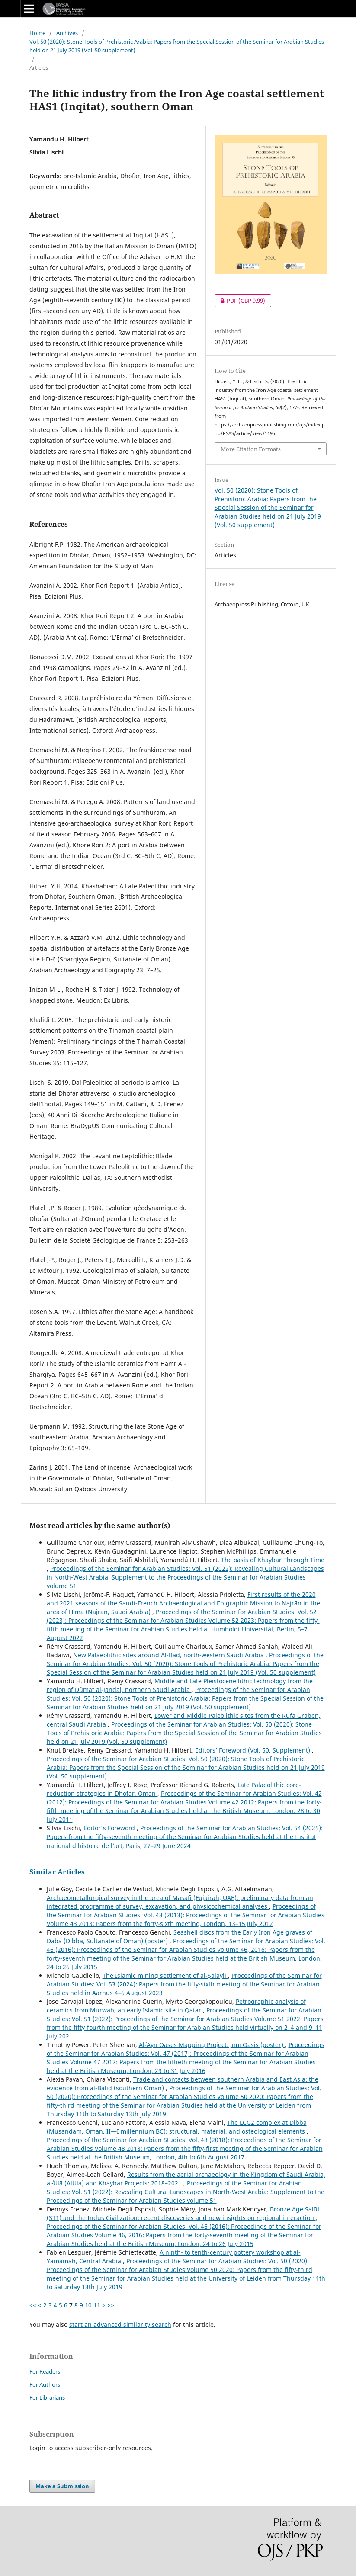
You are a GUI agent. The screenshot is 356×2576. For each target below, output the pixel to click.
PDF (240, 301)
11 (96, 2305)
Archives (67, 33)
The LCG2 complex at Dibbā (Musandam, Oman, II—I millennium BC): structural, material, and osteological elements (177, 2126)
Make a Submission (62, 2486)
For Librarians (47, 2397)
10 (88, 2305)
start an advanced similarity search (120, 2324)
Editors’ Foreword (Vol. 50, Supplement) (253, 1750)
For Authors (44, 2384)
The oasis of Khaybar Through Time (272, 1560)
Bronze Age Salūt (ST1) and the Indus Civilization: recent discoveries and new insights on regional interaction (183, 2213)
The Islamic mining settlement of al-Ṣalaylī (165, 1975)
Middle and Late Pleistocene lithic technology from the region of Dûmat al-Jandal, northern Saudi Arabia (180, 1685)
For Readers (44, 2371)
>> (110, 2305)
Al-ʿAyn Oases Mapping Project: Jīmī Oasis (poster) (212, 2045)
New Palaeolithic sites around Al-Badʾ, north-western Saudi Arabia (169, 1655)
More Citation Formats (251, 449)
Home (37, 33)
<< (32, 2305)
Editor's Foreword (110, 1828)
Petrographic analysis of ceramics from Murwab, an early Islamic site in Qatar (176, 2005)
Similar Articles (57, 1872)
